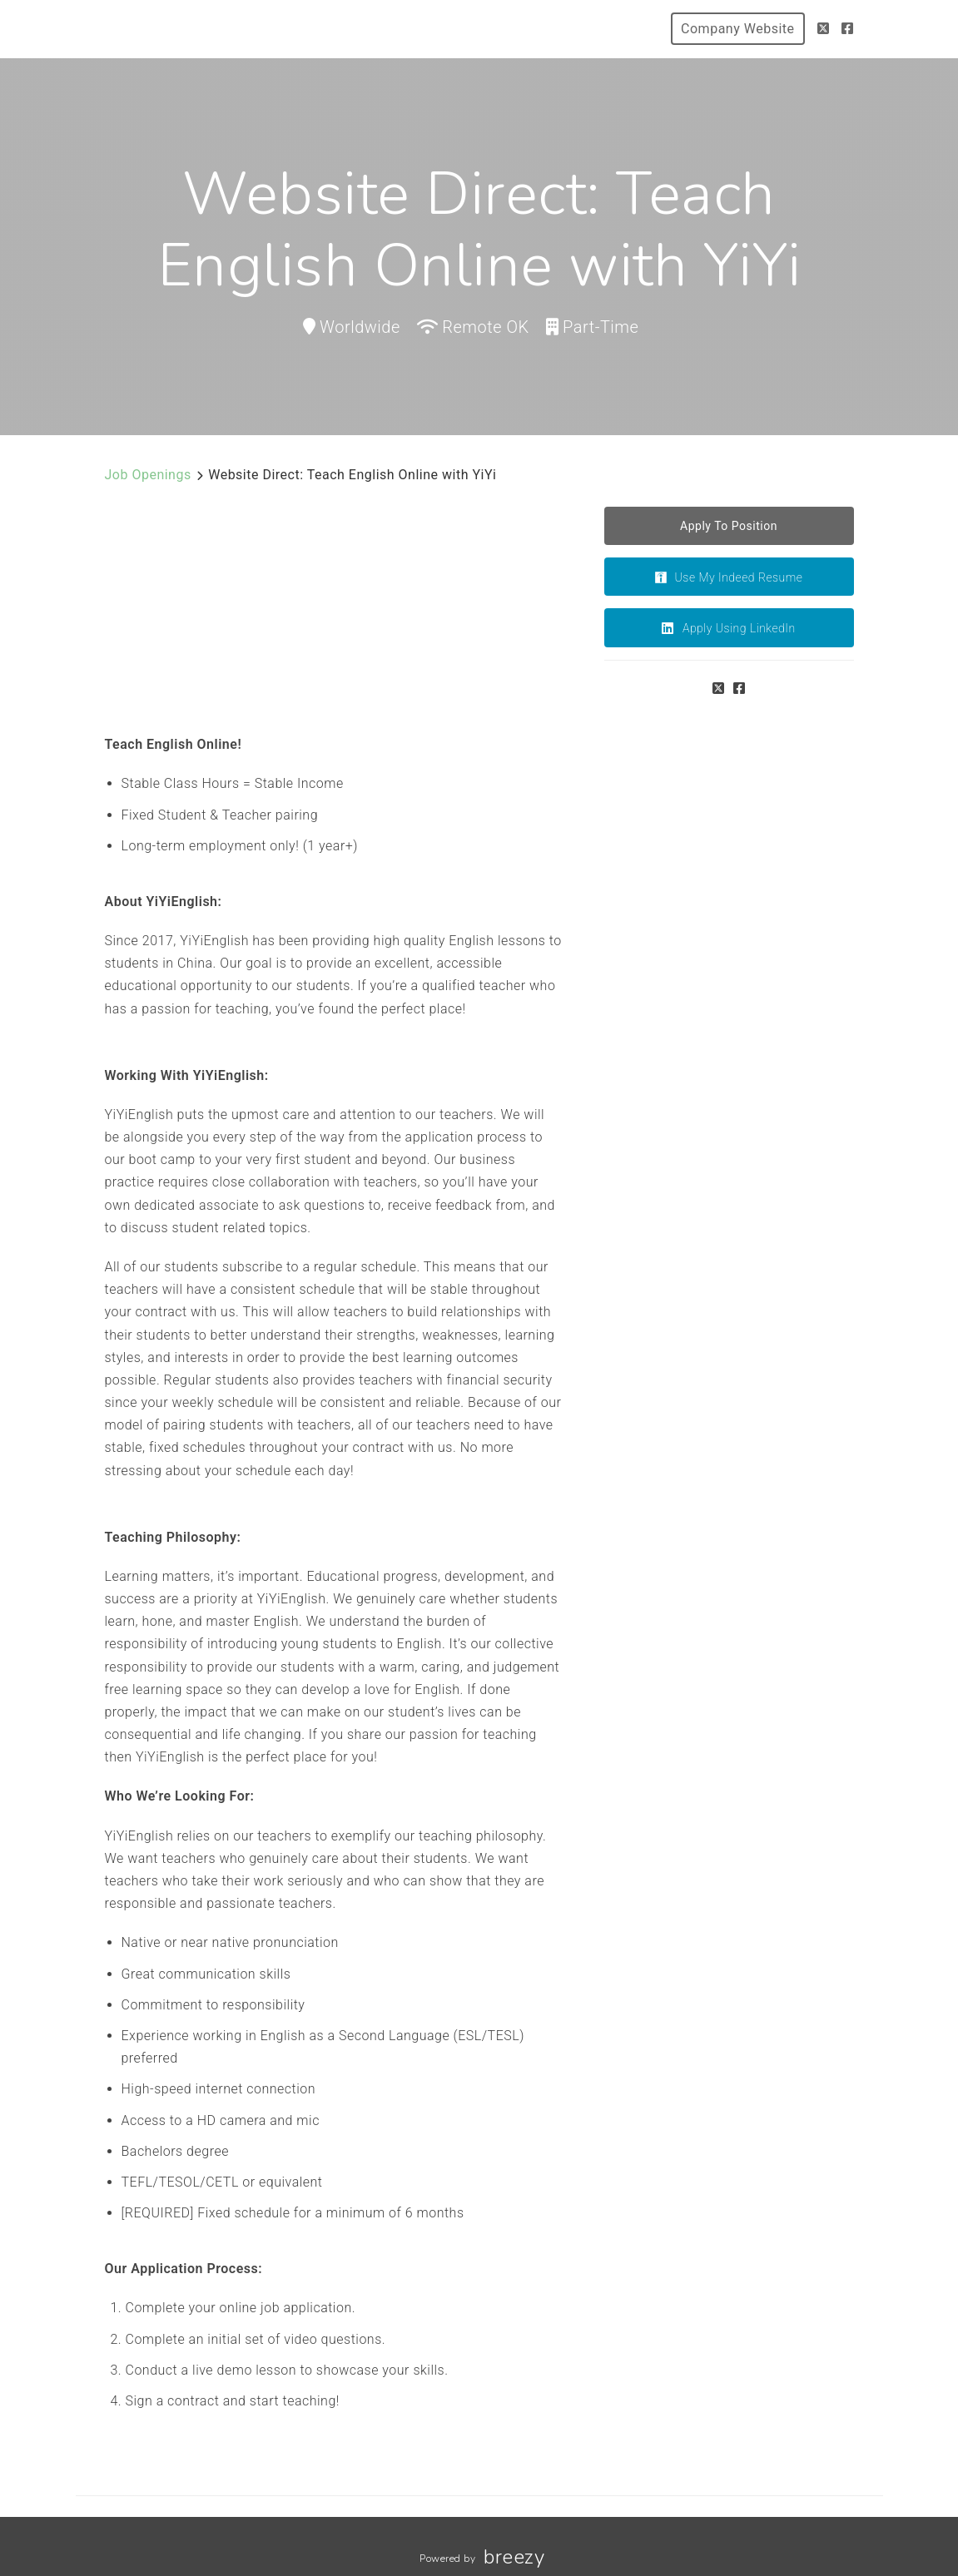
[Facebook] (847, 29)
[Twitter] (823, 29)
